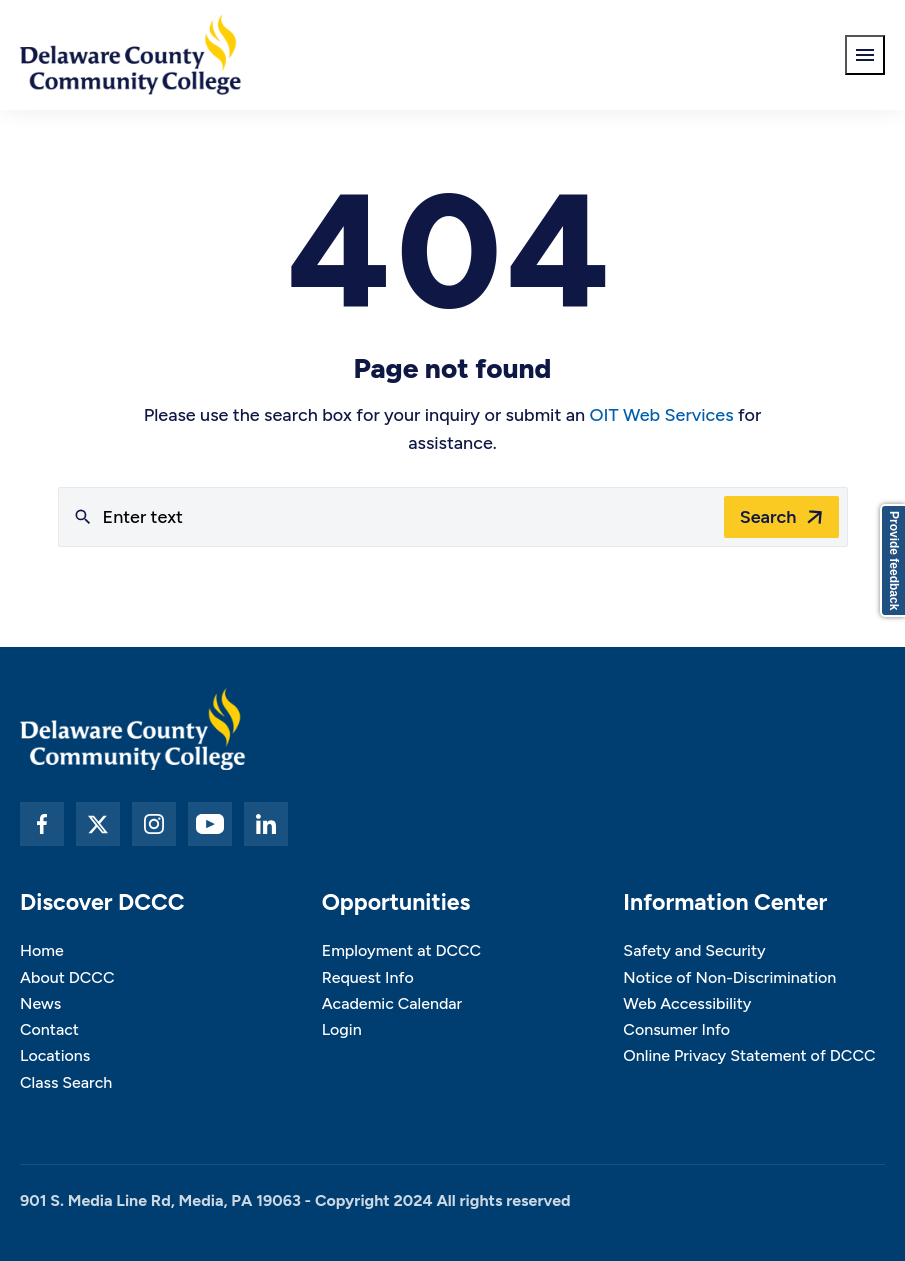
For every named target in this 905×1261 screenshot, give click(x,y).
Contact (49, 1029)
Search (768, 517)
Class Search (66, 1082)
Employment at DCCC (402, 950)
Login (342, 1029)
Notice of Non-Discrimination (729, 977)
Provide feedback (894, 560)
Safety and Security (694, 950)
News (40, 1003)
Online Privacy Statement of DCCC (749, 1055)
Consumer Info (676, 1029)
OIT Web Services (662, 415)
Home (42, 950)
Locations (55, 1055)
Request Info (368, 977)
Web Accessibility (687, 1003)
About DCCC (67, 977)
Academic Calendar (392, 1003)
